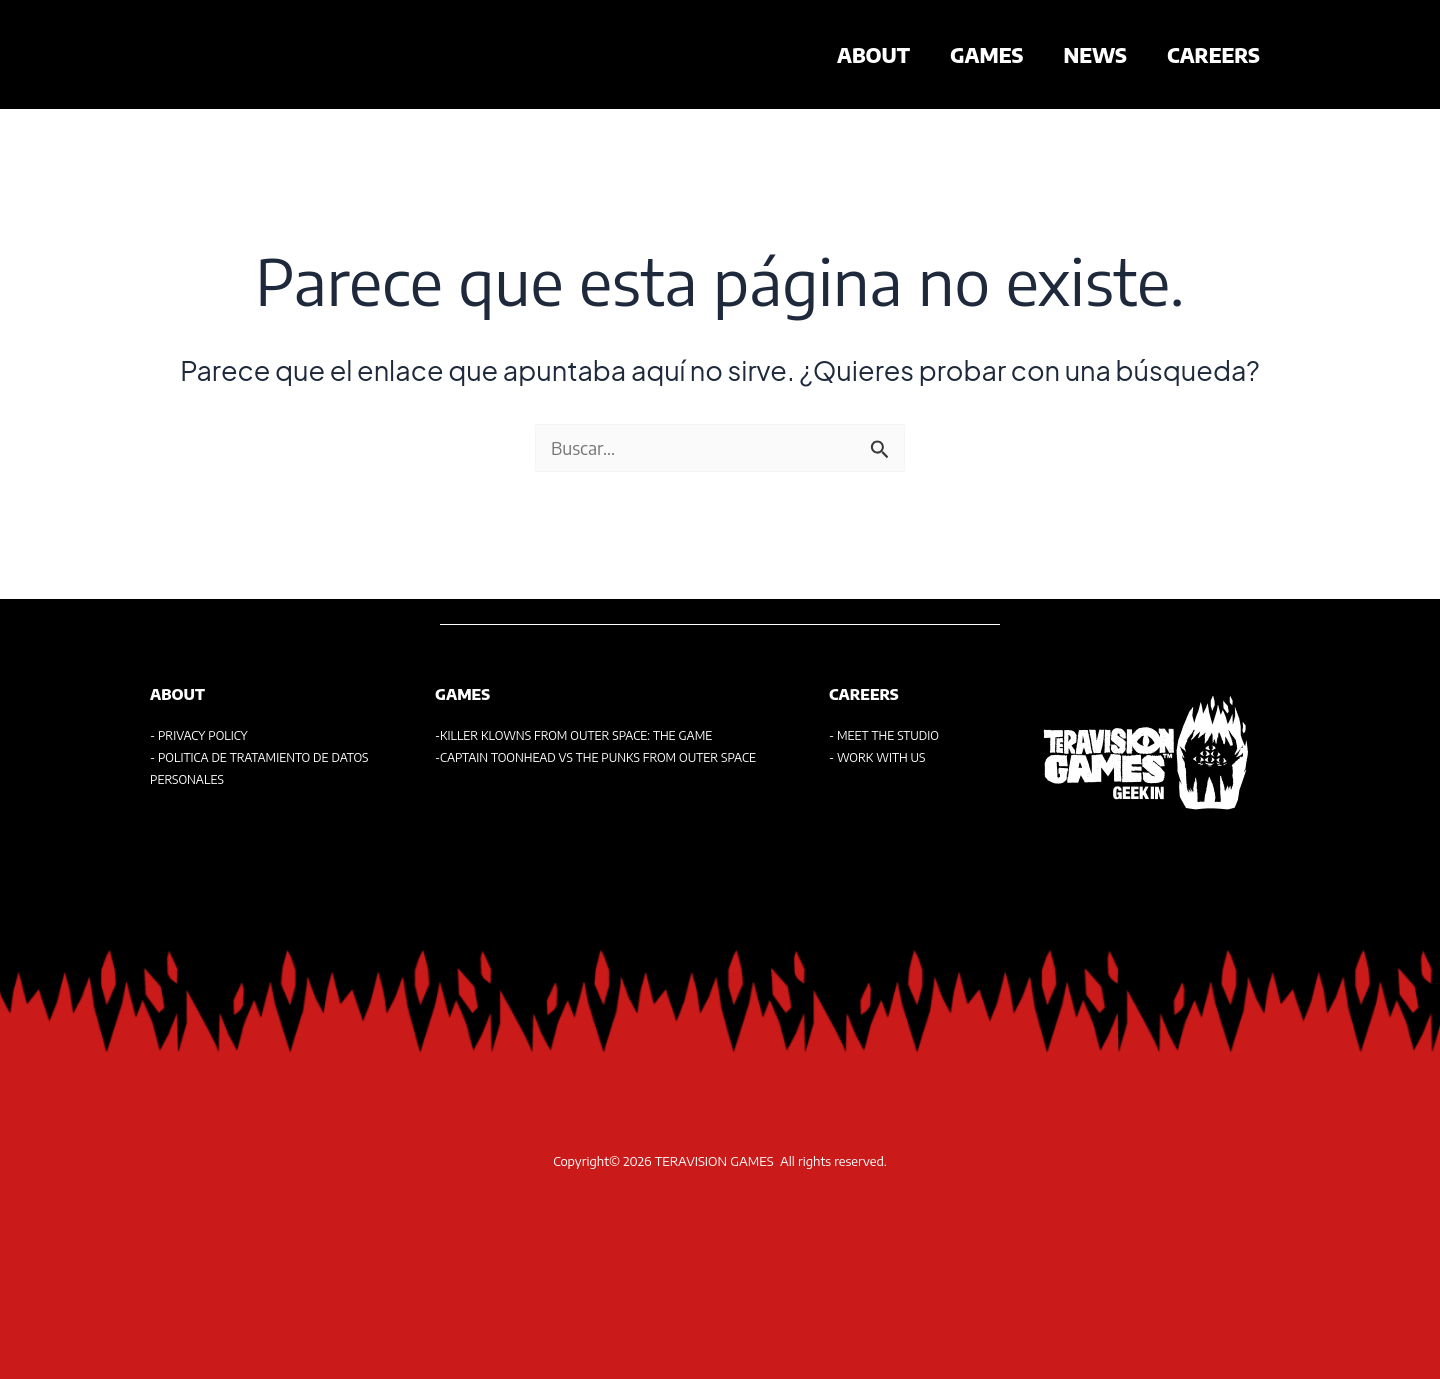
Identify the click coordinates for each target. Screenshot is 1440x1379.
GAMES (986, 54)
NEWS (1094, 54)
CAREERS (1213, 54)
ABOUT (873, 54)
